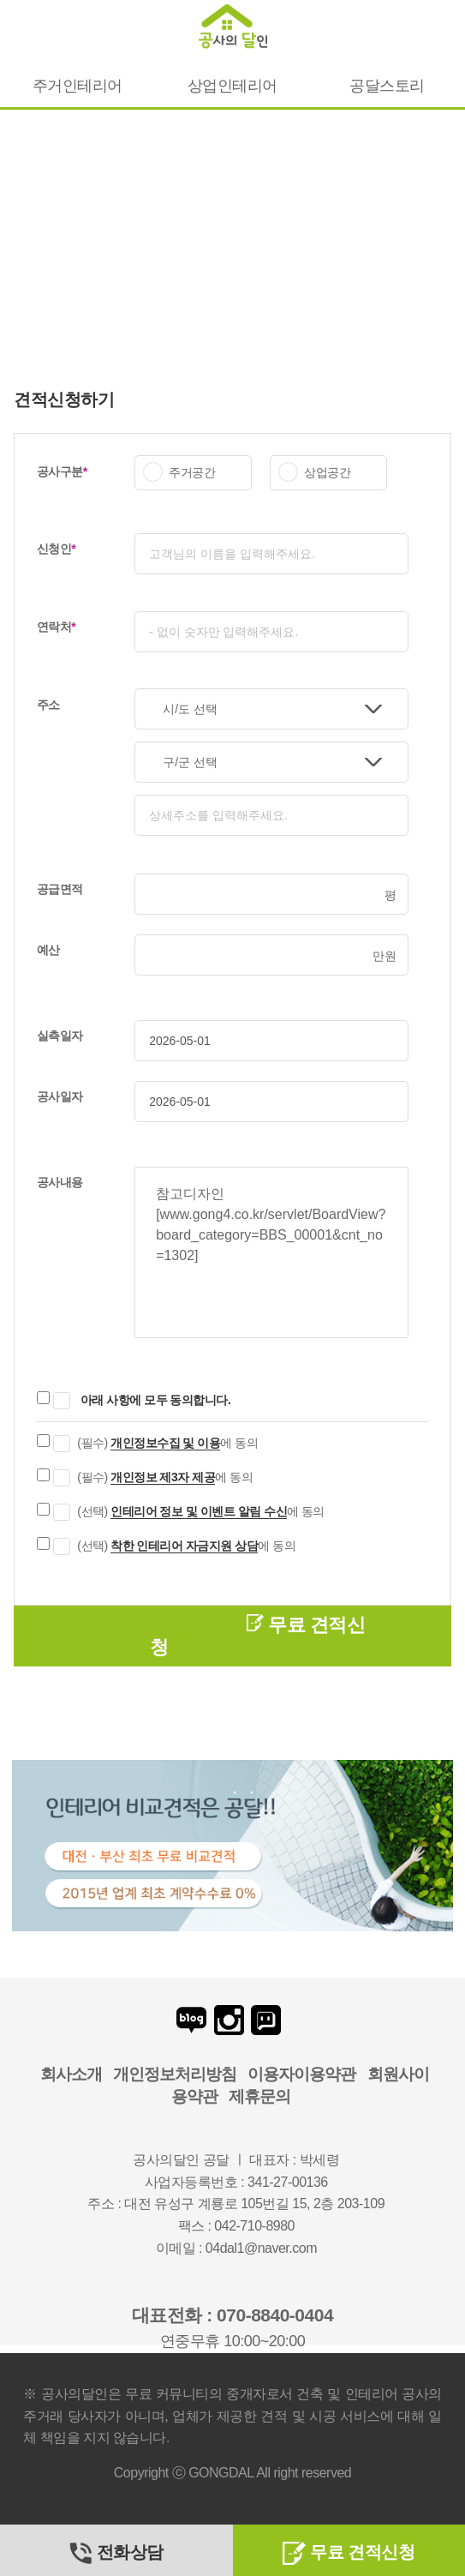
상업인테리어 (232, 85)
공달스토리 (387, 85)
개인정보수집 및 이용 (165, 1443)
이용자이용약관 (301, 2074)
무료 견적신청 (257, 1636)
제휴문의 (259, 2096)
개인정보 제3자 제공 (162, 1477)
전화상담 (116, 2552)
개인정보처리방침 (174, 2074)
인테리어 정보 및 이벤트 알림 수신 (198, 1511)
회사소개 (71, 2074)
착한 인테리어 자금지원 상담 (184, 1545)
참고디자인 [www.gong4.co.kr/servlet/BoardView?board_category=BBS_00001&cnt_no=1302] (271, 1252)
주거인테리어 (77, 85)
